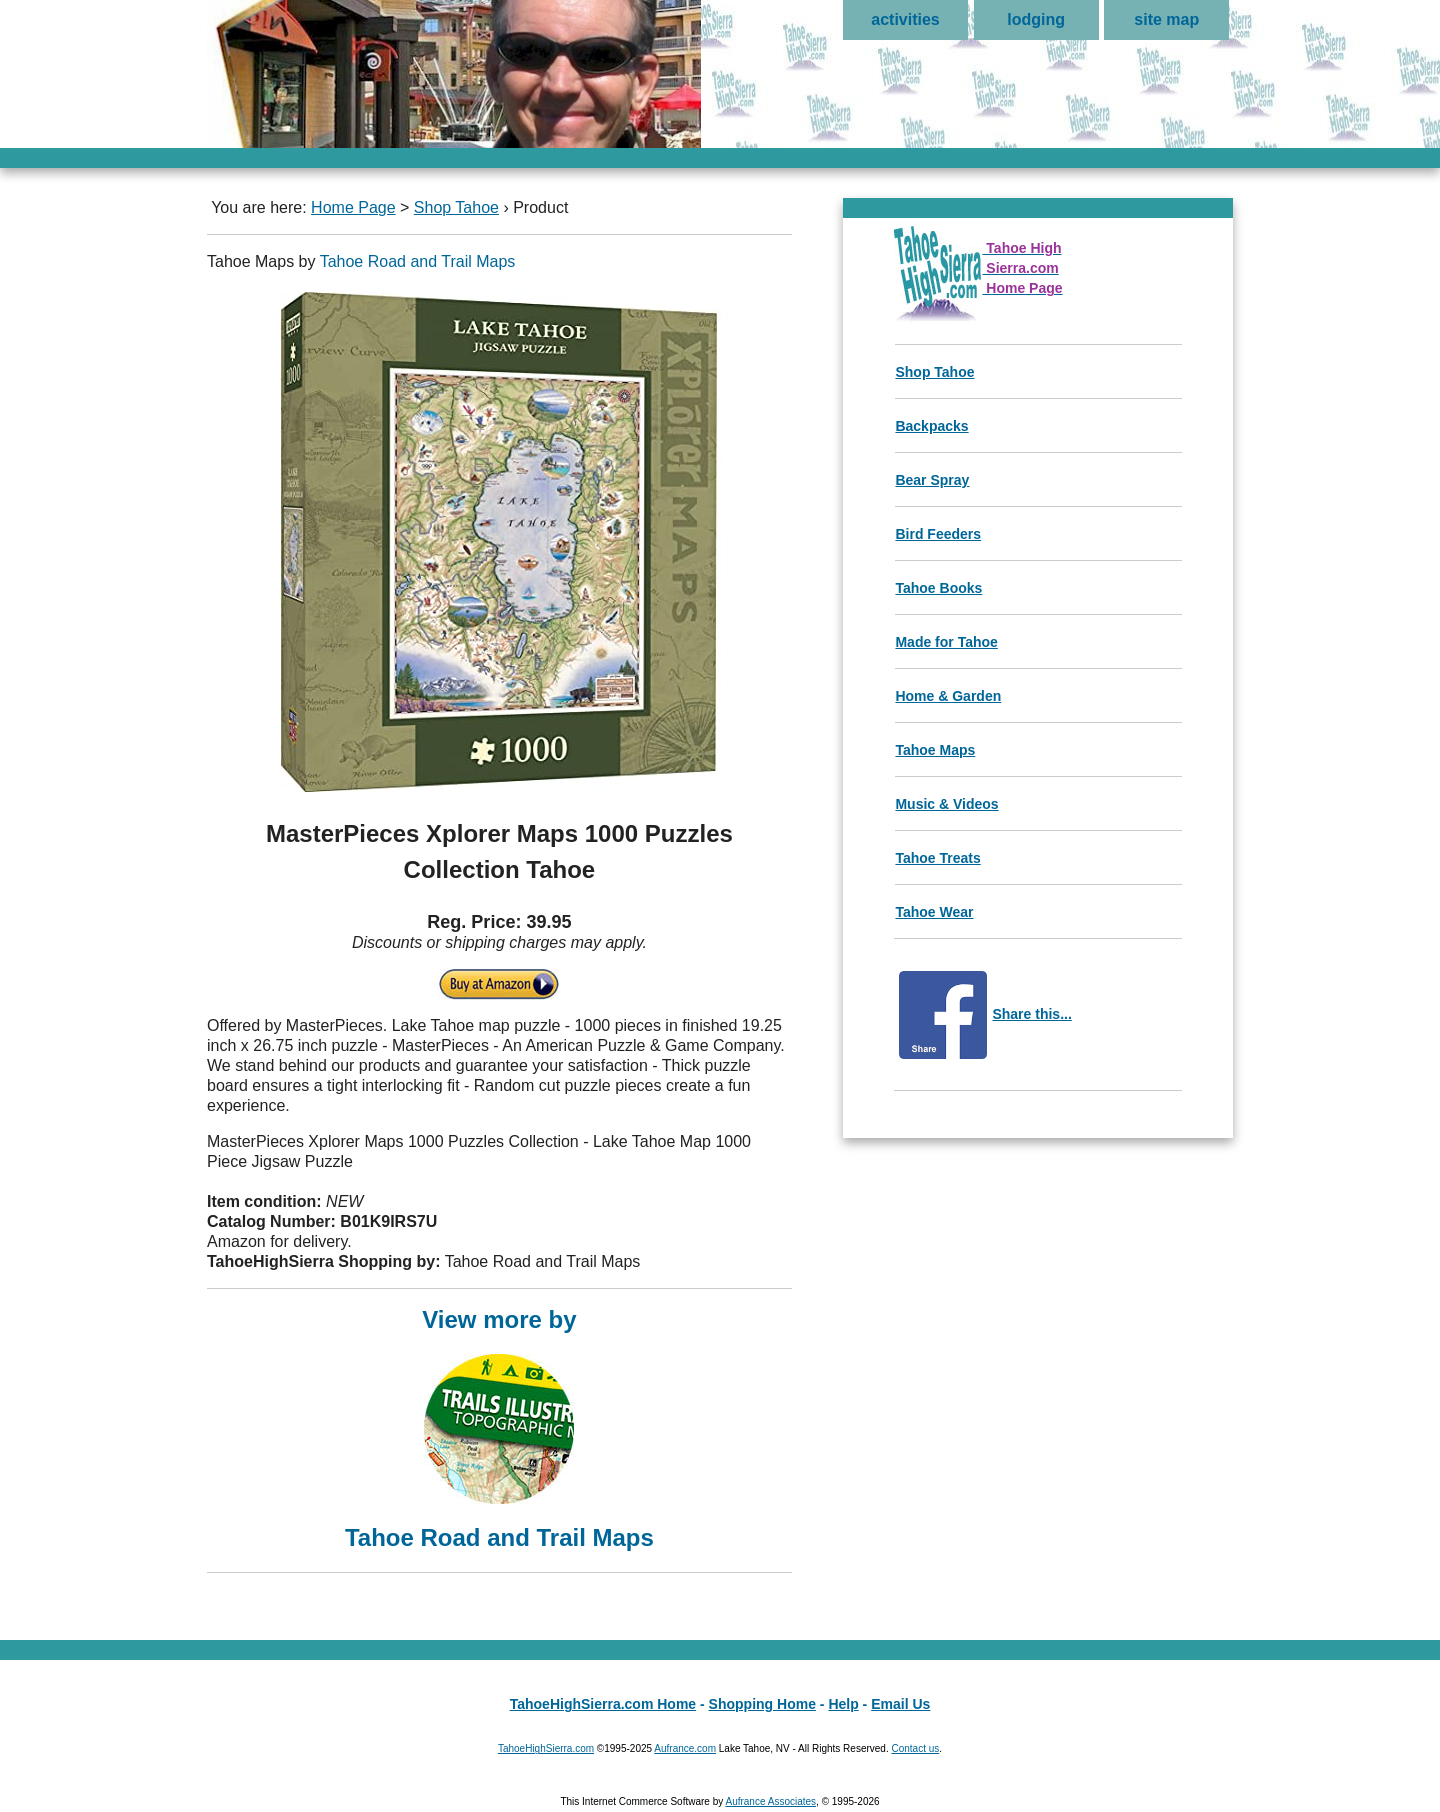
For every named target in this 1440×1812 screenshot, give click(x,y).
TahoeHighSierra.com (546, 1748)
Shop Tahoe (456, 207)
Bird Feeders (938, 534)
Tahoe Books (938, 588)
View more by (499, 1427)
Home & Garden (948, 696)
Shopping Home (762, 1704)
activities (905, 19)
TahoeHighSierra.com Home (603, 1704)
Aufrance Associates (770, 1801)
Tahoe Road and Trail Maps (418, 261)
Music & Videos (946, 804)
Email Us (900, 1704)
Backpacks (931, 426)
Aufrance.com (685, 1748)
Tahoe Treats (937, 858)
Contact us (915, 1748)
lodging (1036, 19)
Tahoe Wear (934, 912)
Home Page (353, 207)
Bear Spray (932, 480)
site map (1166, 19)
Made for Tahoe (946, 642)
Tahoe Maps (935, 750)
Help (843, 1704)
